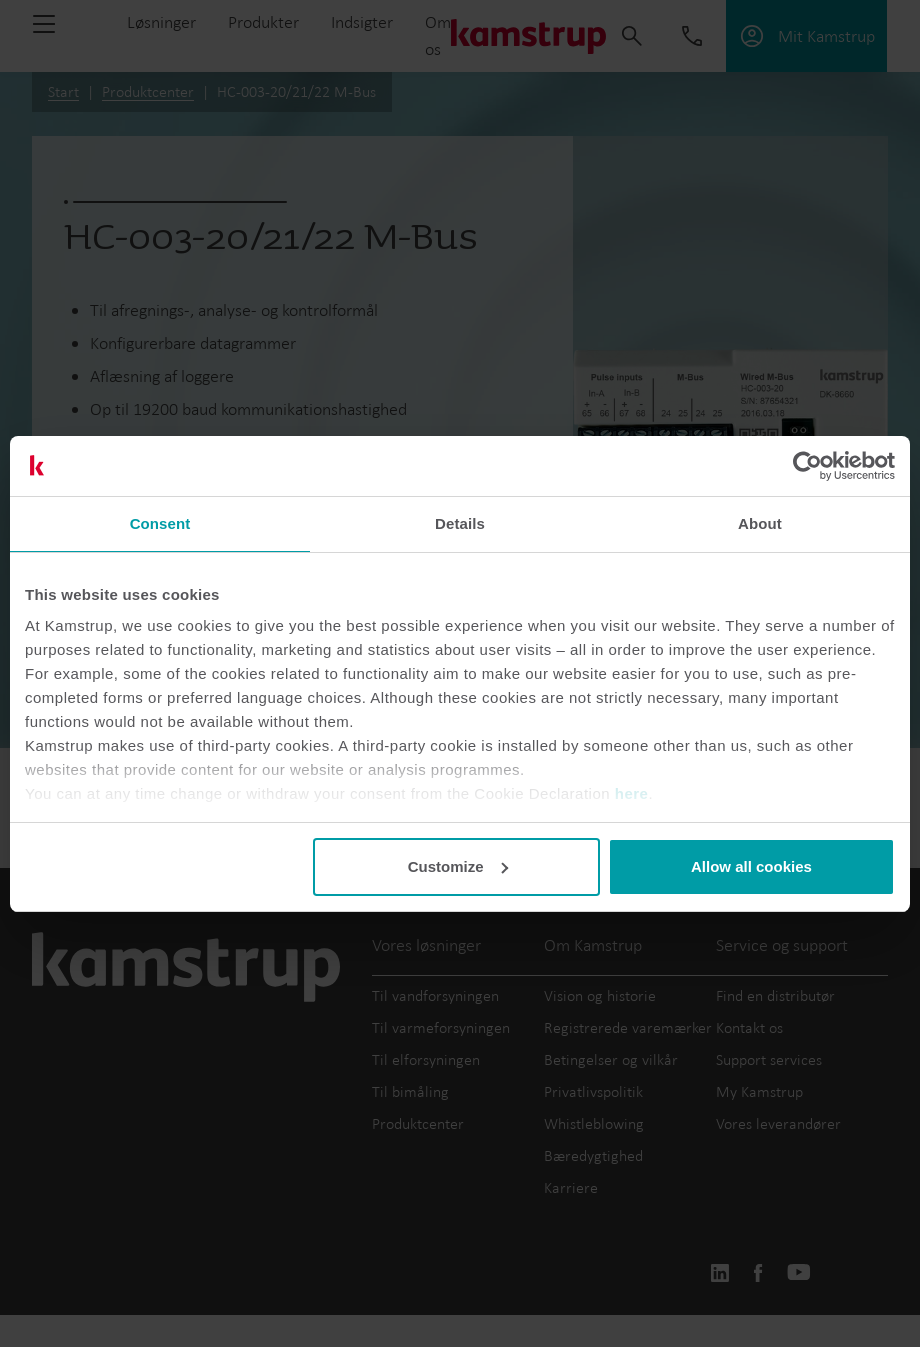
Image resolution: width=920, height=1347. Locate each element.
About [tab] (760, 523)
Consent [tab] (160, 523)
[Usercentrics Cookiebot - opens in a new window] (807, 466)
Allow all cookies (751, 866)
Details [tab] (460, 523)
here (632, 793)
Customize (458, 866)
